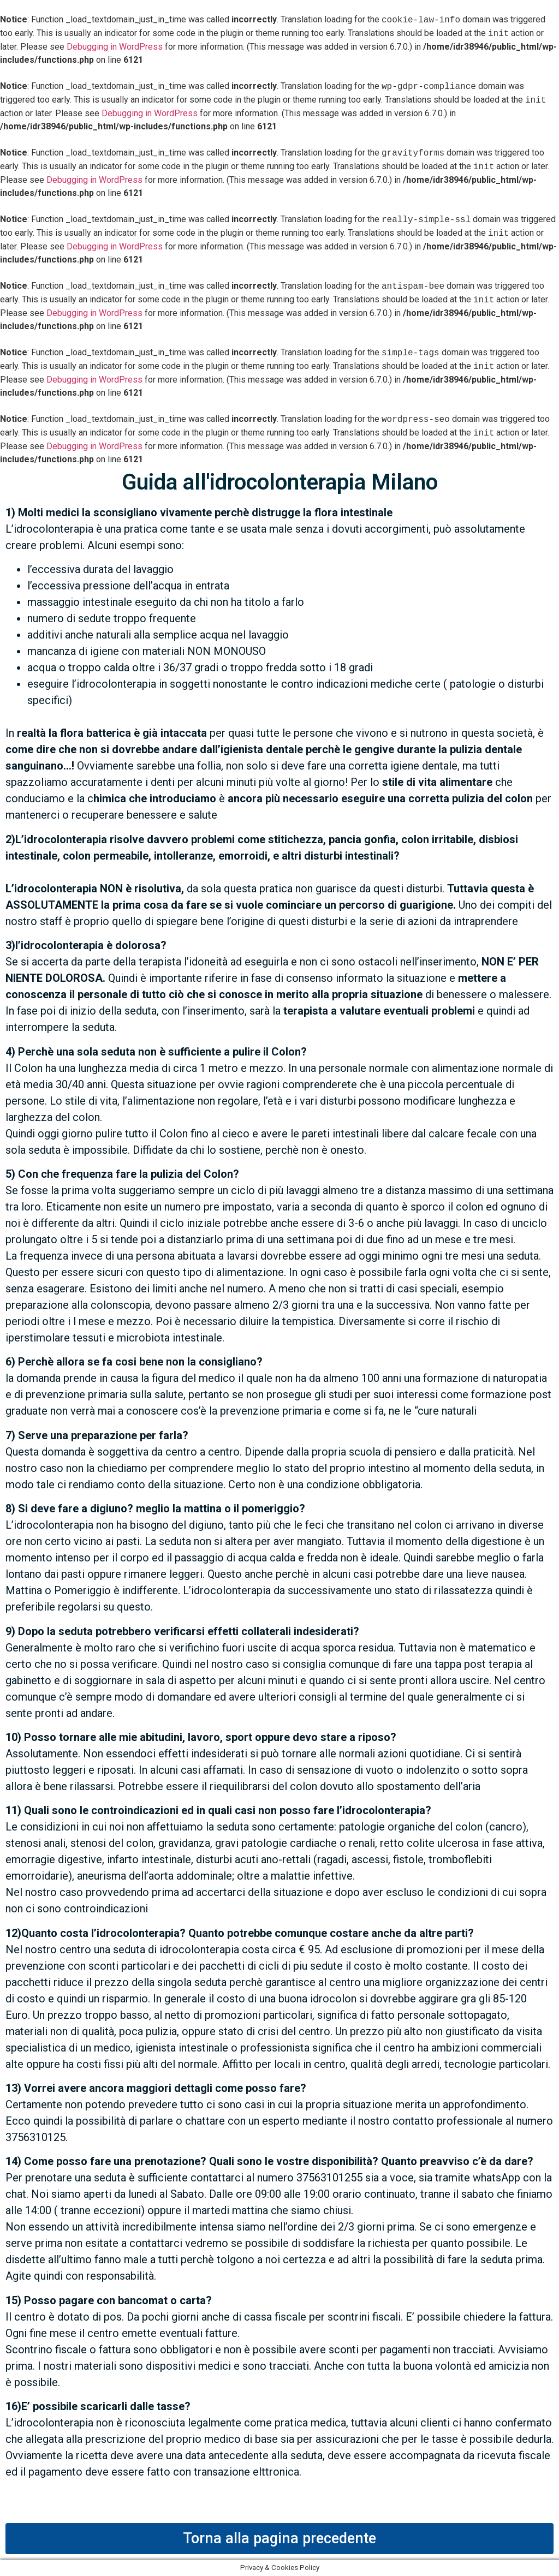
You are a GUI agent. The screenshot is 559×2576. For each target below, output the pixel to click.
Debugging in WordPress (115, 46)
